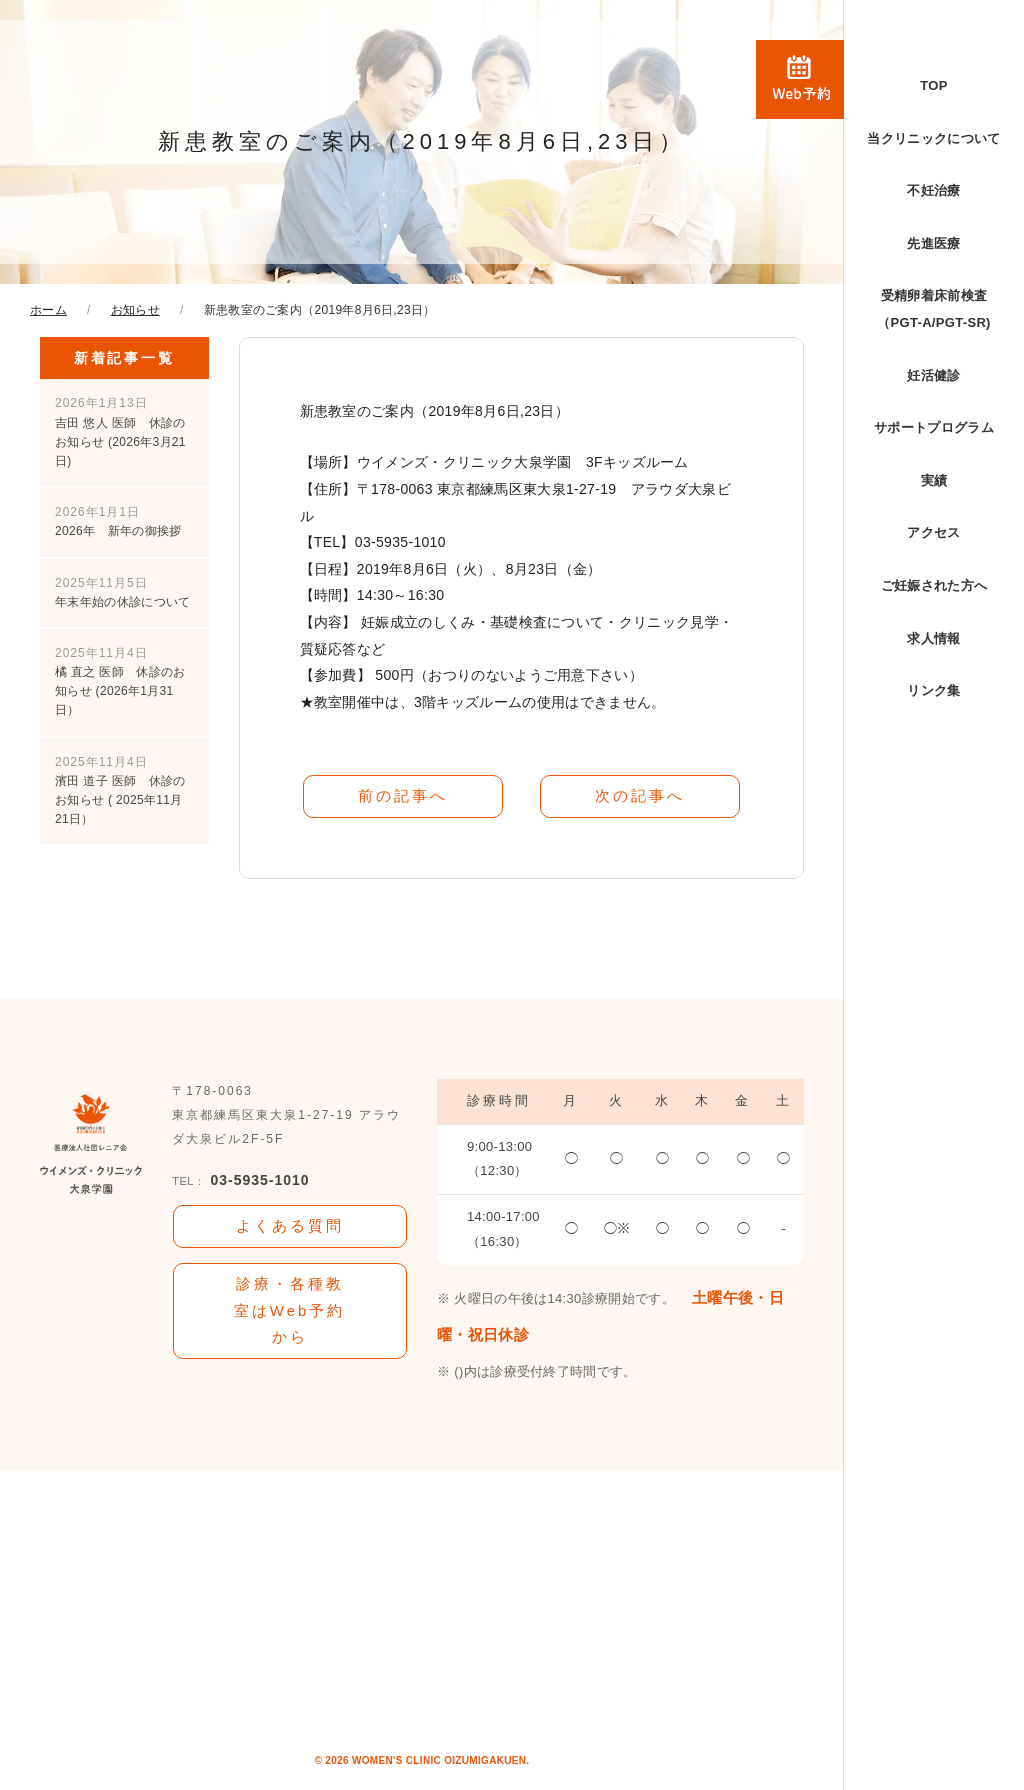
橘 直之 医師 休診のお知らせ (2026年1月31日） (120, 682)
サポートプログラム (934, 427)
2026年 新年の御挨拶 (118, 521)
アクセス (933, 532)
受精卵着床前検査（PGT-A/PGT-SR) (934, 309)
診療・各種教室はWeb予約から (290, 1310)
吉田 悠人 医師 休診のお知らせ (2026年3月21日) (120, 432)
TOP (933, 85)
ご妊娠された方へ (934, 585)
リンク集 (933, 690)
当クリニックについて (933, 138)
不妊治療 (933, 190)
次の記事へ (640, 795)
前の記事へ (403, 795)
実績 (934, 480)
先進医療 (933, 243)
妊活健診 (933, 375)
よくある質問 (290, 1225)
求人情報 (933, 638)
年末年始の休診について (123, 592)
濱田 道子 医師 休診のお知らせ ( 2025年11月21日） (120, 791)
